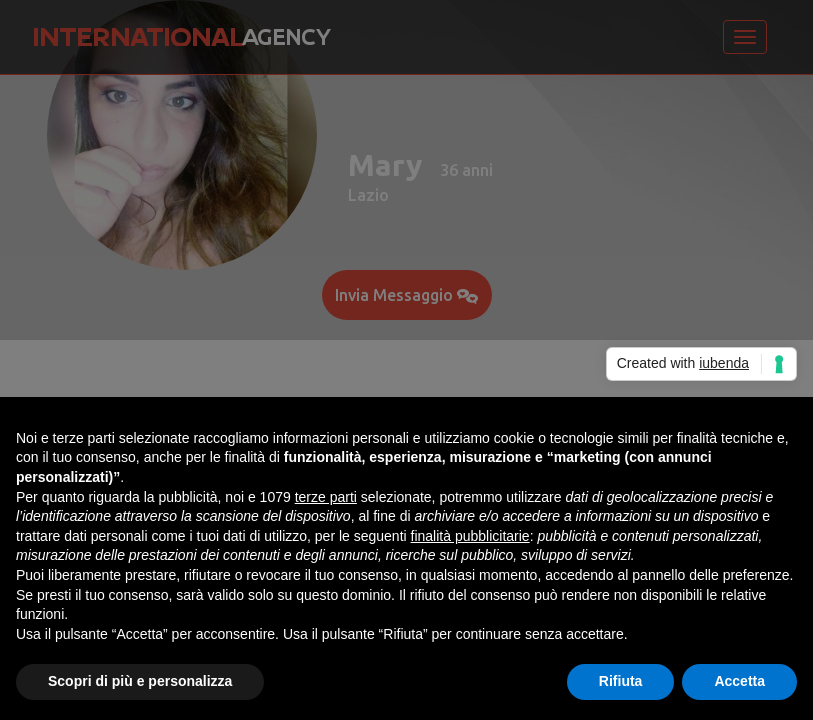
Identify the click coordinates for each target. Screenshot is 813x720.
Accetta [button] (739, 681)
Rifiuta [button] (621, 681)
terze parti (326, 497)
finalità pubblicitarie (470, 536)
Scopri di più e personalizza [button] (140, 681)
